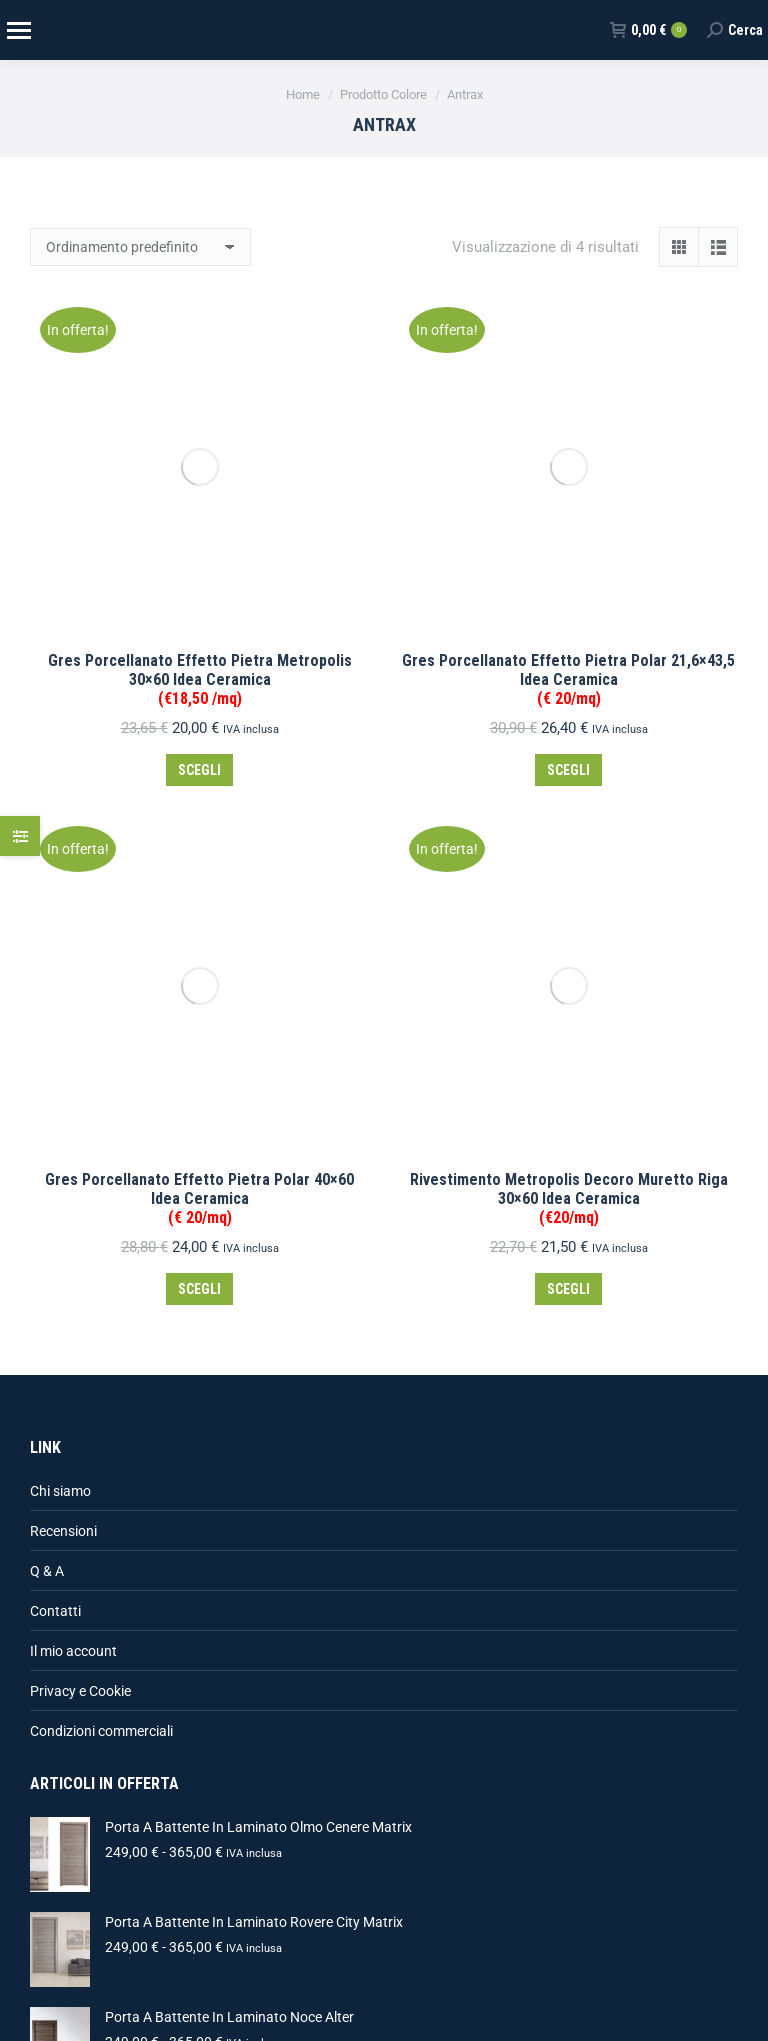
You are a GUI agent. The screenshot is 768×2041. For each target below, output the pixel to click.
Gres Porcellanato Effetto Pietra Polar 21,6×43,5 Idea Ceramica (568, 356)
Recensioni (63, 885)
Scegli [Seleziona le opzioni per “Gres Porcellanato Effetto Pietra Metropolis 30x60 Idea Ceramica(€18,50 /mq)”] (199, 447)
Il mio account (73, 1005)
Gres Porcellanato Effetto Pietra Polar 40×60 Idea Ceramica (199, 552)
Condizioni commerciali (101, 1085)
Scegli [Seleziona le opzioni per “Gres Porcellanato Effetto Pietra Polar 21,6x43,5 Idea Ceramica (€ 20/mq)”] (568, 447)
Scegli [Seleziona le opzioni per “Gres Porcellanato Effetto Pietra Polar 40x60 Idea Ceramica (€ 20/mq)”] (199, 643)
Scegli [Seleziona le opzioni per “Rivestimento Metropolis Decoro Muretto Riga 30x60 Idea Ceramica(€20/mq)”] (568, 643)
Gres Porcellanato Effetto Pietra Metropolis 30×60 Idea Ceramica (200, 356)
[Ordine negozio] (140, 247)
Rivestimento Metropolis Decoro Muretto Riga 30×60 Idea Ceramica (569, 552)
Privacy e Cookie (80, 1045)
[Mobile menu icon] (18, 30)
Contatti (55, 965)
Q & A (47, 925)
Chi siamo (60, 845)
